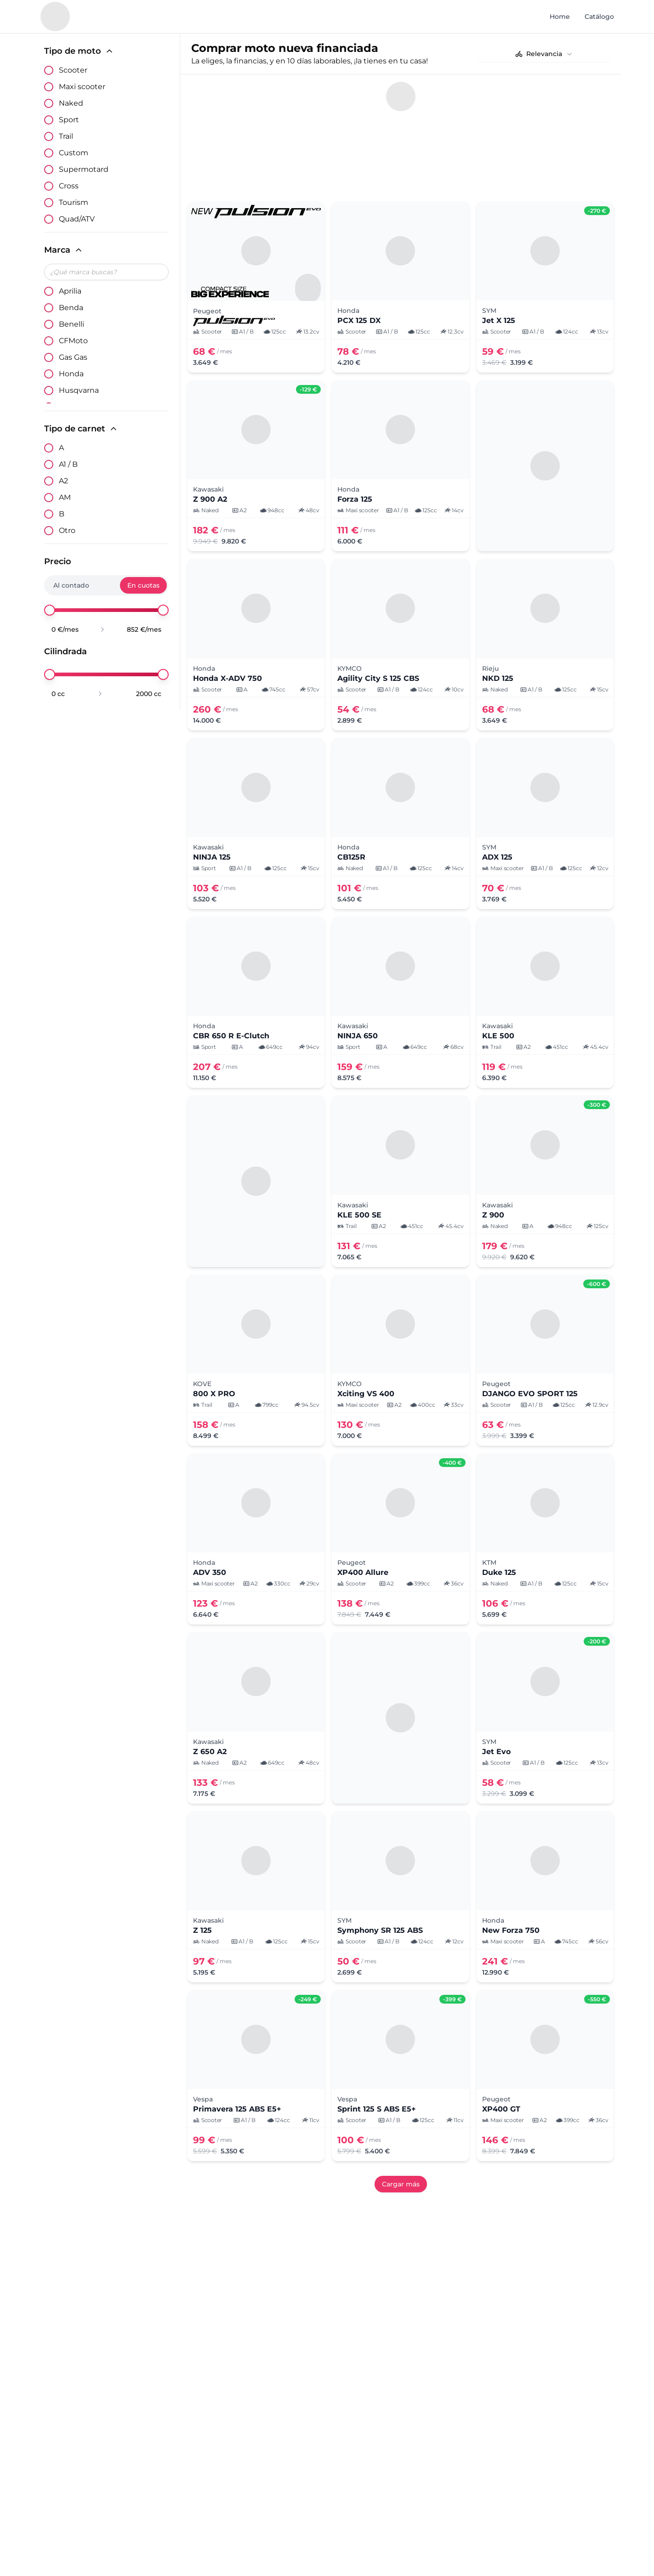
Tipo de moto (79, 51)
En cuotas (143, 585)
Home (560, 16)
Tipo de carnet (81, 429)
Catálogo (599, 16)
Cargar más (401, 2139)
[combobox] (544, 53)
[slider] (49, 610)
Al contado (71, 585)
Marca (63, 250)
